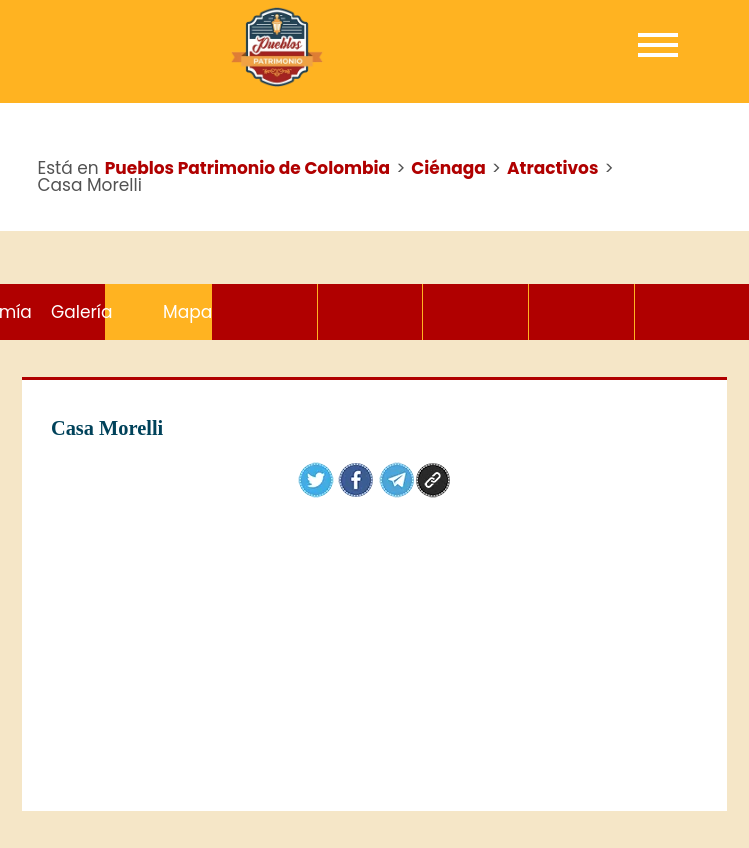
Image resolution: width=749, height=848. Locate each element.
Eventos (264, 312)
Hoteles (370, 312)
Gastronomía (475, 312)
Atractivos (158, 312)
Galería (581, 312)
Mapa (687, 312)
